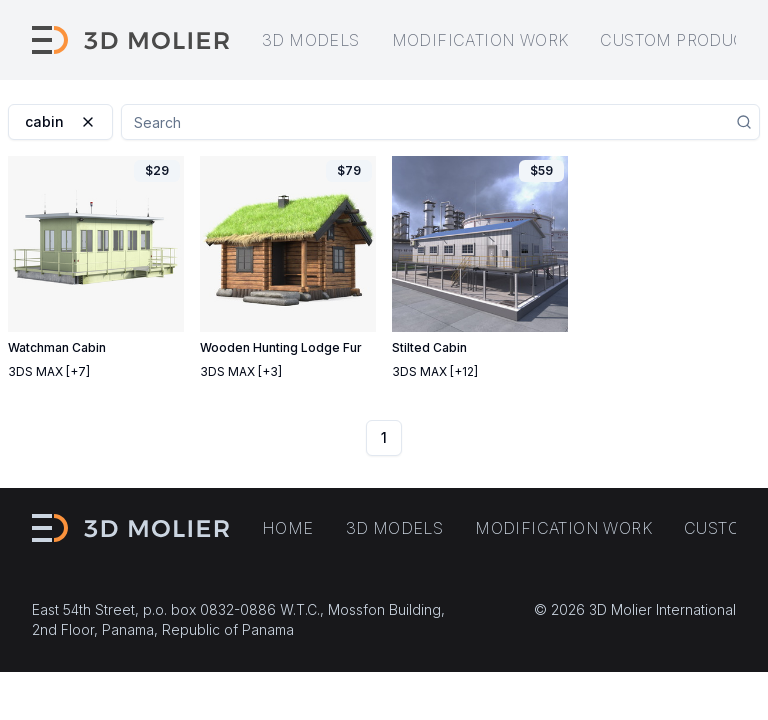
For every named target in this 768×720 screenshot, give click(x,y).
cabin (60, 121)
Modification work (480, 40)
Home (288, 528)
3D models (311, 40)
